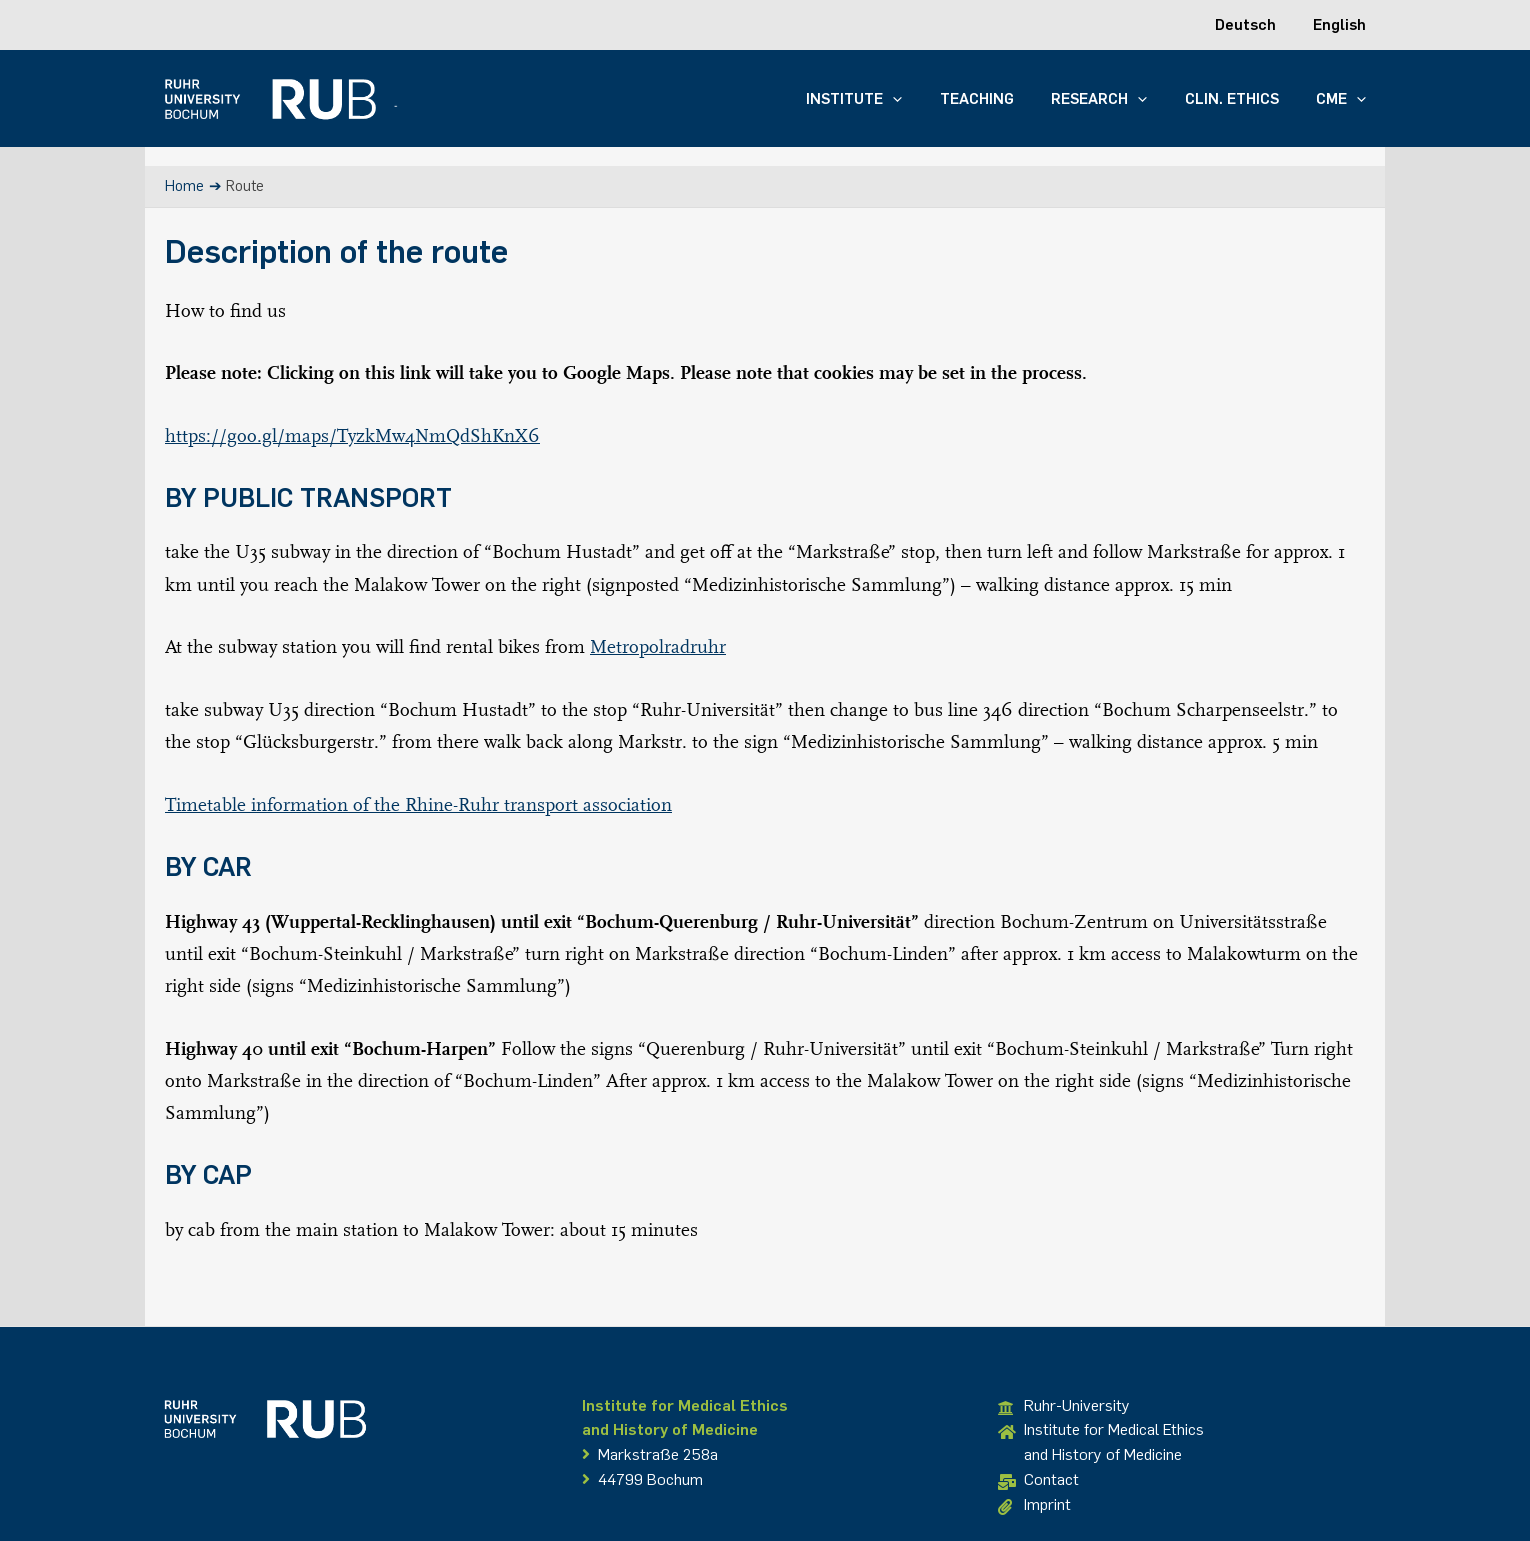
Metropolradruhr (658, 646)
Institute (888, 99)
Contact (1038, 1480)
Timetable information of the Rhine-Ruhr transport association (418, 804)
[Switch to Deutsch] (1256, 25)
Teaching (1003, 99)
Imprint (1034, 1505)
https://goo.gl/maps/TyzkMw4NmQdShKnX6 (352, 435)
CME (1345, 99)
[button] (926, 99)
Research (1118, 99)
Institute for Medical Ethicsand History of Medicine (1101, 1442)
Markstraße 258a (650, 1454)
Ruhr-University (1064, 1406)
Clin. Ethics (1243, 99)
